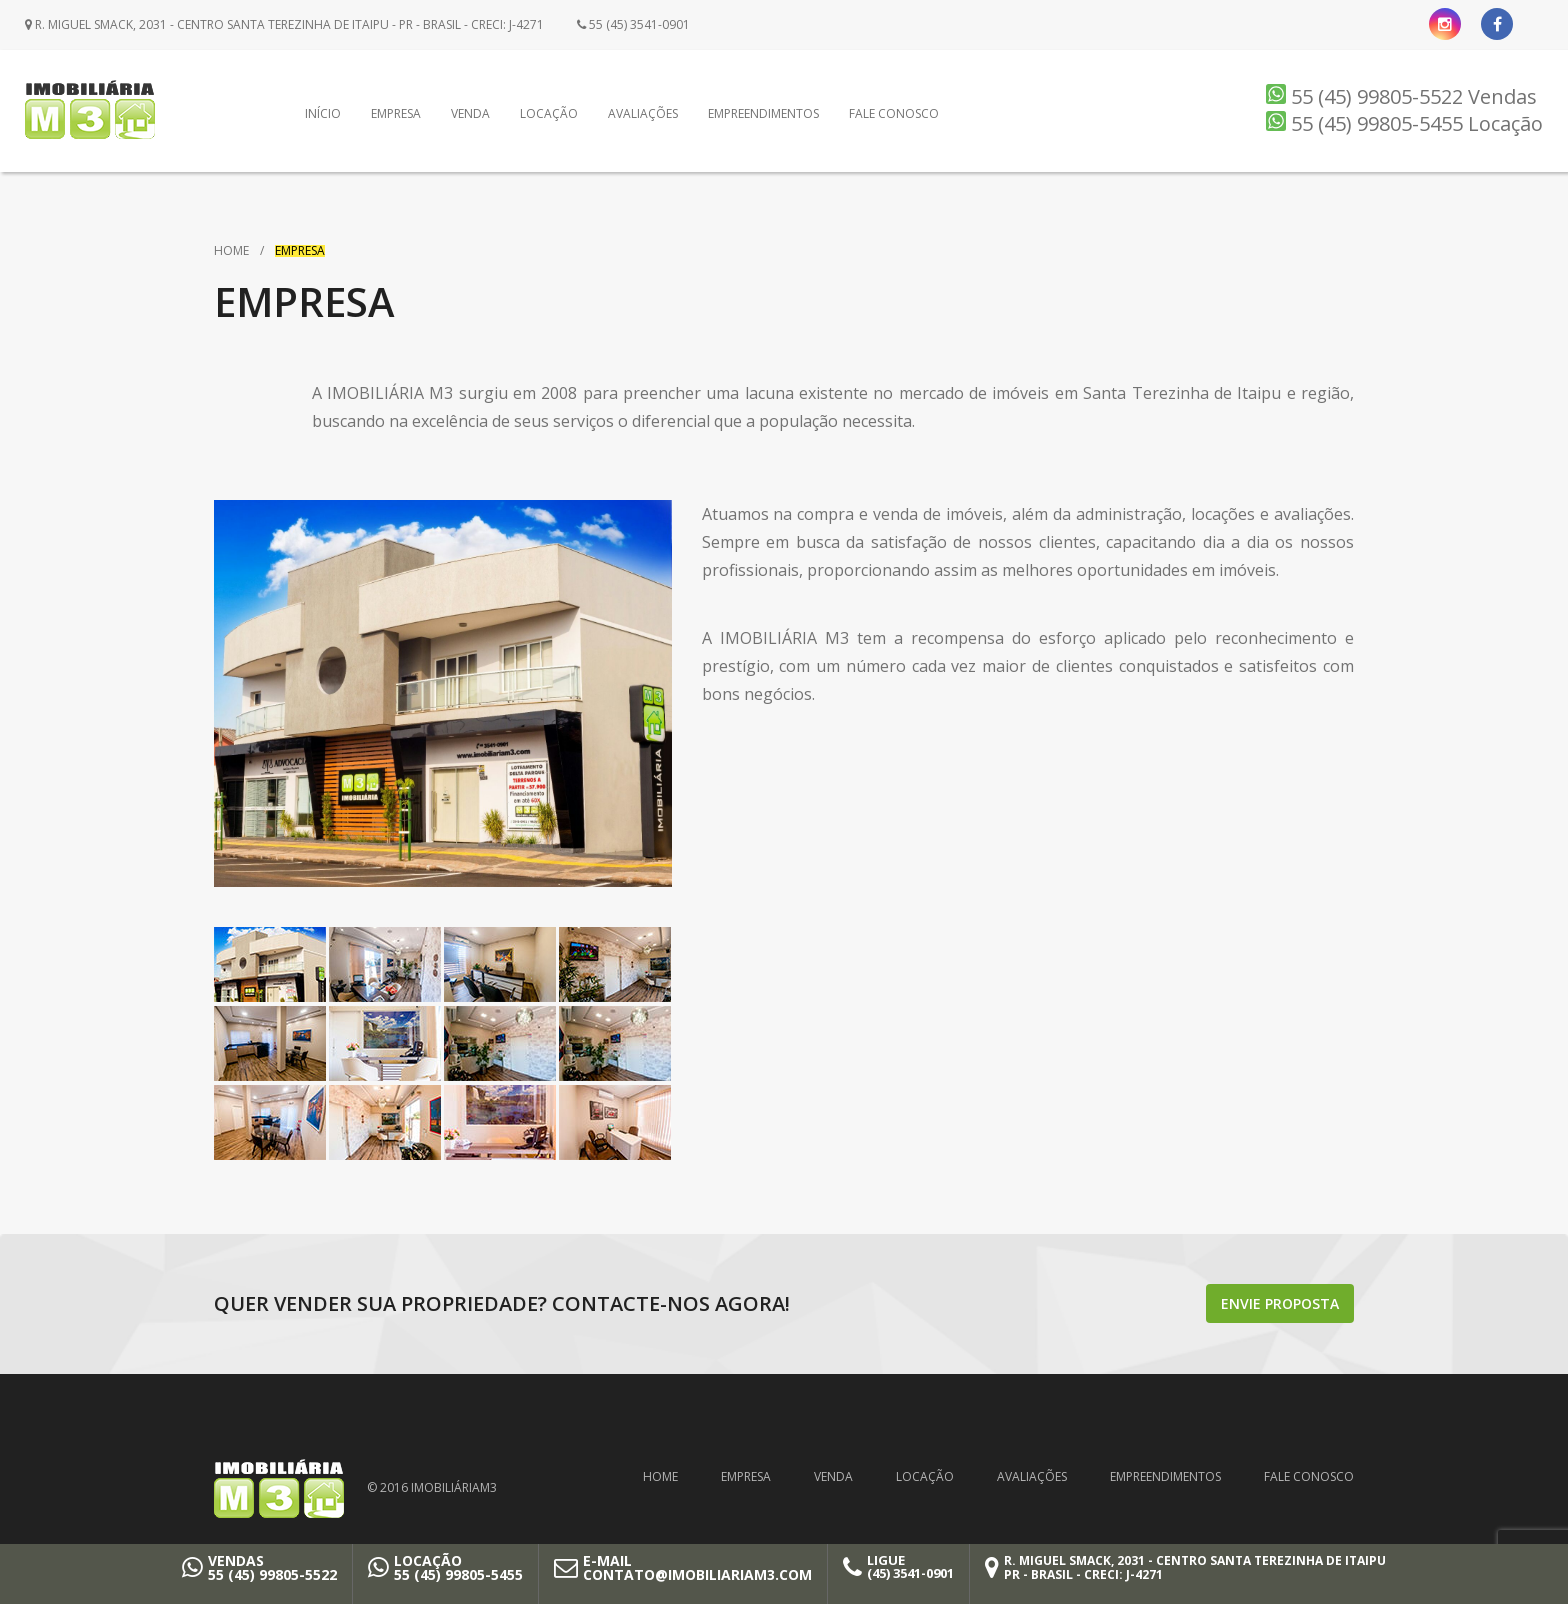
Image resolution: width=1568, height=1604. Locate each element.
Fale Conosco (894, 114)
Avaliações (643, 114)
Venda (470, 114)
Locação (549, 114)
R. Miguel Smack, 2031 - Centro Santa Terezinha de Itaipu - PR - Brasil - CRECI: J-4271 (284, 24)
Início (323, 114)
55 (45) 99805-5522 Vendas (1401, 96)
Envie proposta (1280, 1303)
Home (231, 251)
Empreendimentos (763, 114)
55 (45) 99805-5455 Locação (1404, 123)
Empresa (396, 114)
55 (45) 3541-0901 (633, 24)
